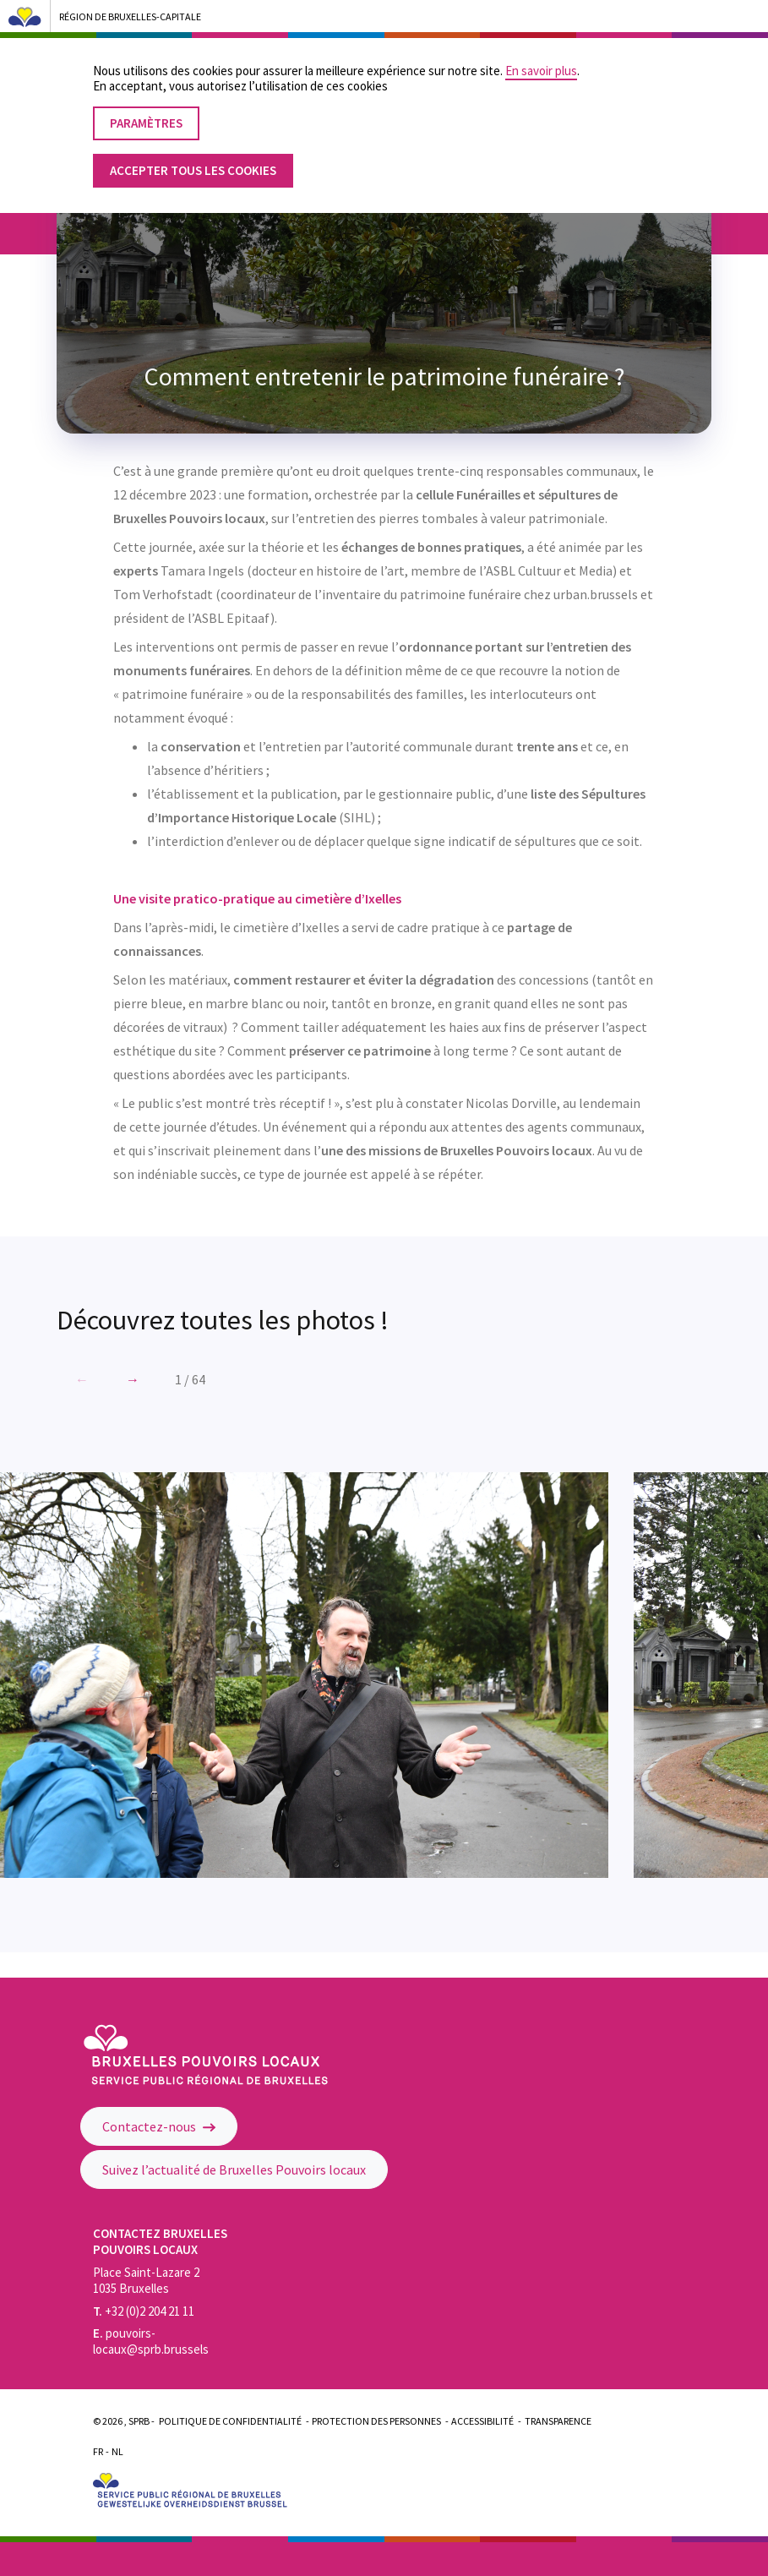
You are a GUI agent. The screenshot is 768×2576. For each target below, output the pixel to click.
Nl (117, 2451)
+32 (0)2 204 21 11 (143, 2311)
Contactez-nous (158, 2126)
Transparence (558, 2421)
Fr (98, 2451)
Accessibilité (482, 2421)
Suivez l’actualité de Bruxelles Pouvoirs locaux (234, 2169)
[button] (132, 1379)
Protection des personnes (376, 2421)
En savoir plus (541, 57)
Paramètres (146, 109)
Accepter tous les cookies (193, 157)
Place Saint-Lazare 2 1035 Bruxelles (146, 2280)
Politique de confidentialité (230, 2421)
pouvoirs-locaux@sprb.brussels (151, 2341)
